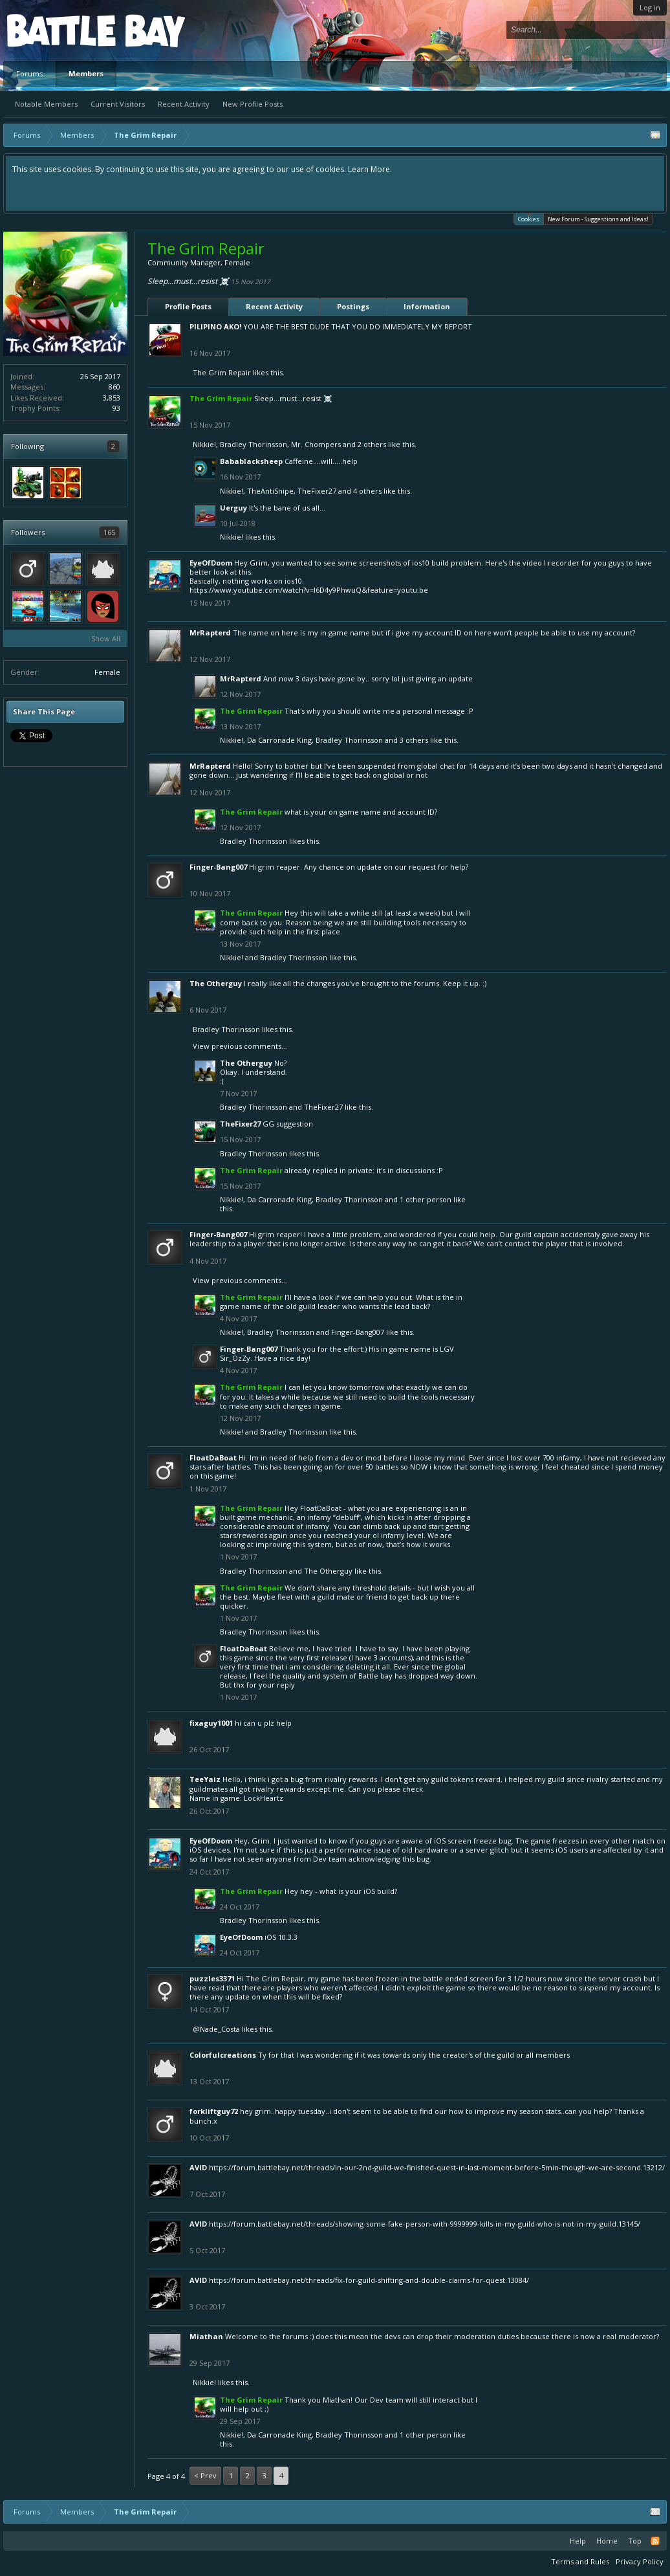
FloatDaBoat (213, 1457)
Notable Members (46, 104)
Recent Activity (184, 104)
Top (635, 2541)
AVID (198, 2167)
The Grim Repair (222, 372)
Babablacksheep (251, 461)
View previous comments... (240, 1046)
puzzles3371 (212, 1978)
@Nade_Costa (216, 2029)
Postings (353, 306)
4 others (367, 491)
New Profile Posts (252, 104)
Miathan (206, 2336)
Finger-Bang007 (218, 867)
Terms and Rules (580, 2561)
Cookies (528, 218)
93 (116, 408)
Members (86, 73)
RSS (655, 2541)
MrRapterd (210, 632)
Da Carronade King (279, 740)
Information (427, 306)
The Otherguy (215, 983)
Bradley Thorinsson (253, 444)
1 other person (425, 1199)
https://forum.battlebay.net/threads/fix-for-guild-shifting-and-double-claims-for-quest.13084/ (369, 2280)
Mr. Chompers (316, 444)
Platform (54, 30)
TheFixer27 (316, 491)
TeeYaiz (205, 1779)
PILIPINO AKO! (215, 326)
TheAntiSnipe (270, 491)
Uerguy (233, 507)
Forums (29, 73)
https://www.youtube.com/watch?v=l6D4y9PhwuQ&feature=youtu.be (308, 590)
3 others (414, 740)
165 (109, 532)
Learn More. (370, 169)
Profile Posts (188, 306)
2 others (372, 444)
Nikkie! (204, 444)
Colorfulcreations (222, 2055)
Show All (105, 638)
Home (607, 2541)
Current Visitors (118, 104)
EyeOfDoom (210, 562)
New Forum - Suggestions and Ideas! (598, 219)
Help (578, 2541)
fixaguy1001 (211, 1723)
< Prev (205, 2475)
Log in (650, 7)
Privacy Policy (640, 2561)
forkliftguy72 (213, 2111)
